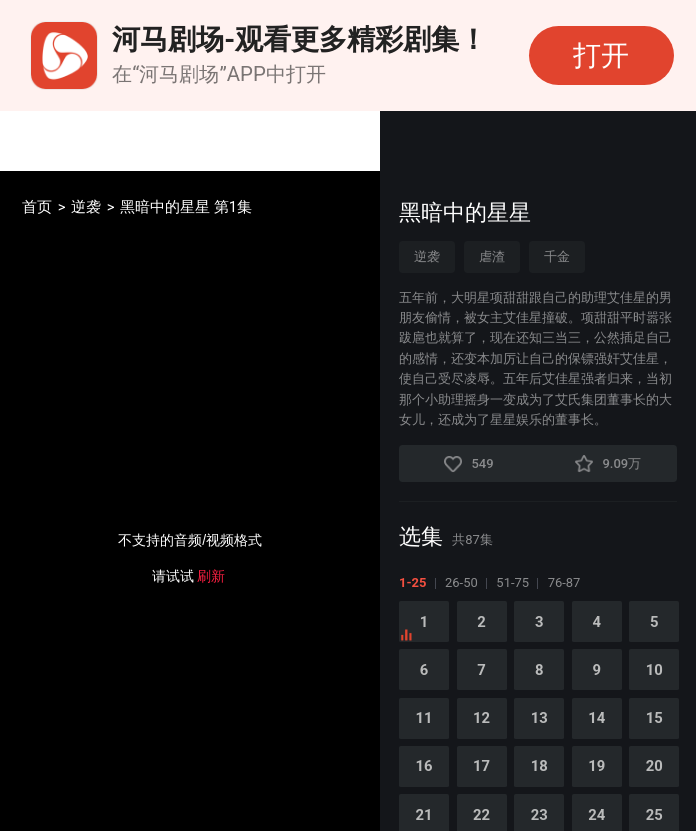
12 (481, 718)
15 (654, 718)
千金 (557, 256)
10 (654, 670)
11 (424, 718)
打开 (601, 55)
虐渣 (492, 256)
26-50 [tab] (461, 582)
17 (481, 766)
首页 (37, 207)
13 (539, 718)
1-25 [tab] (412, 582)
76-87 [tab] (564, 582)
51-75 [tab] (512, 582)
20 (654, 766)
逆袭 (86, 207)
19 (596, 766)
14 (596, 718)
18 (539, 766)
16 (424, 766)
